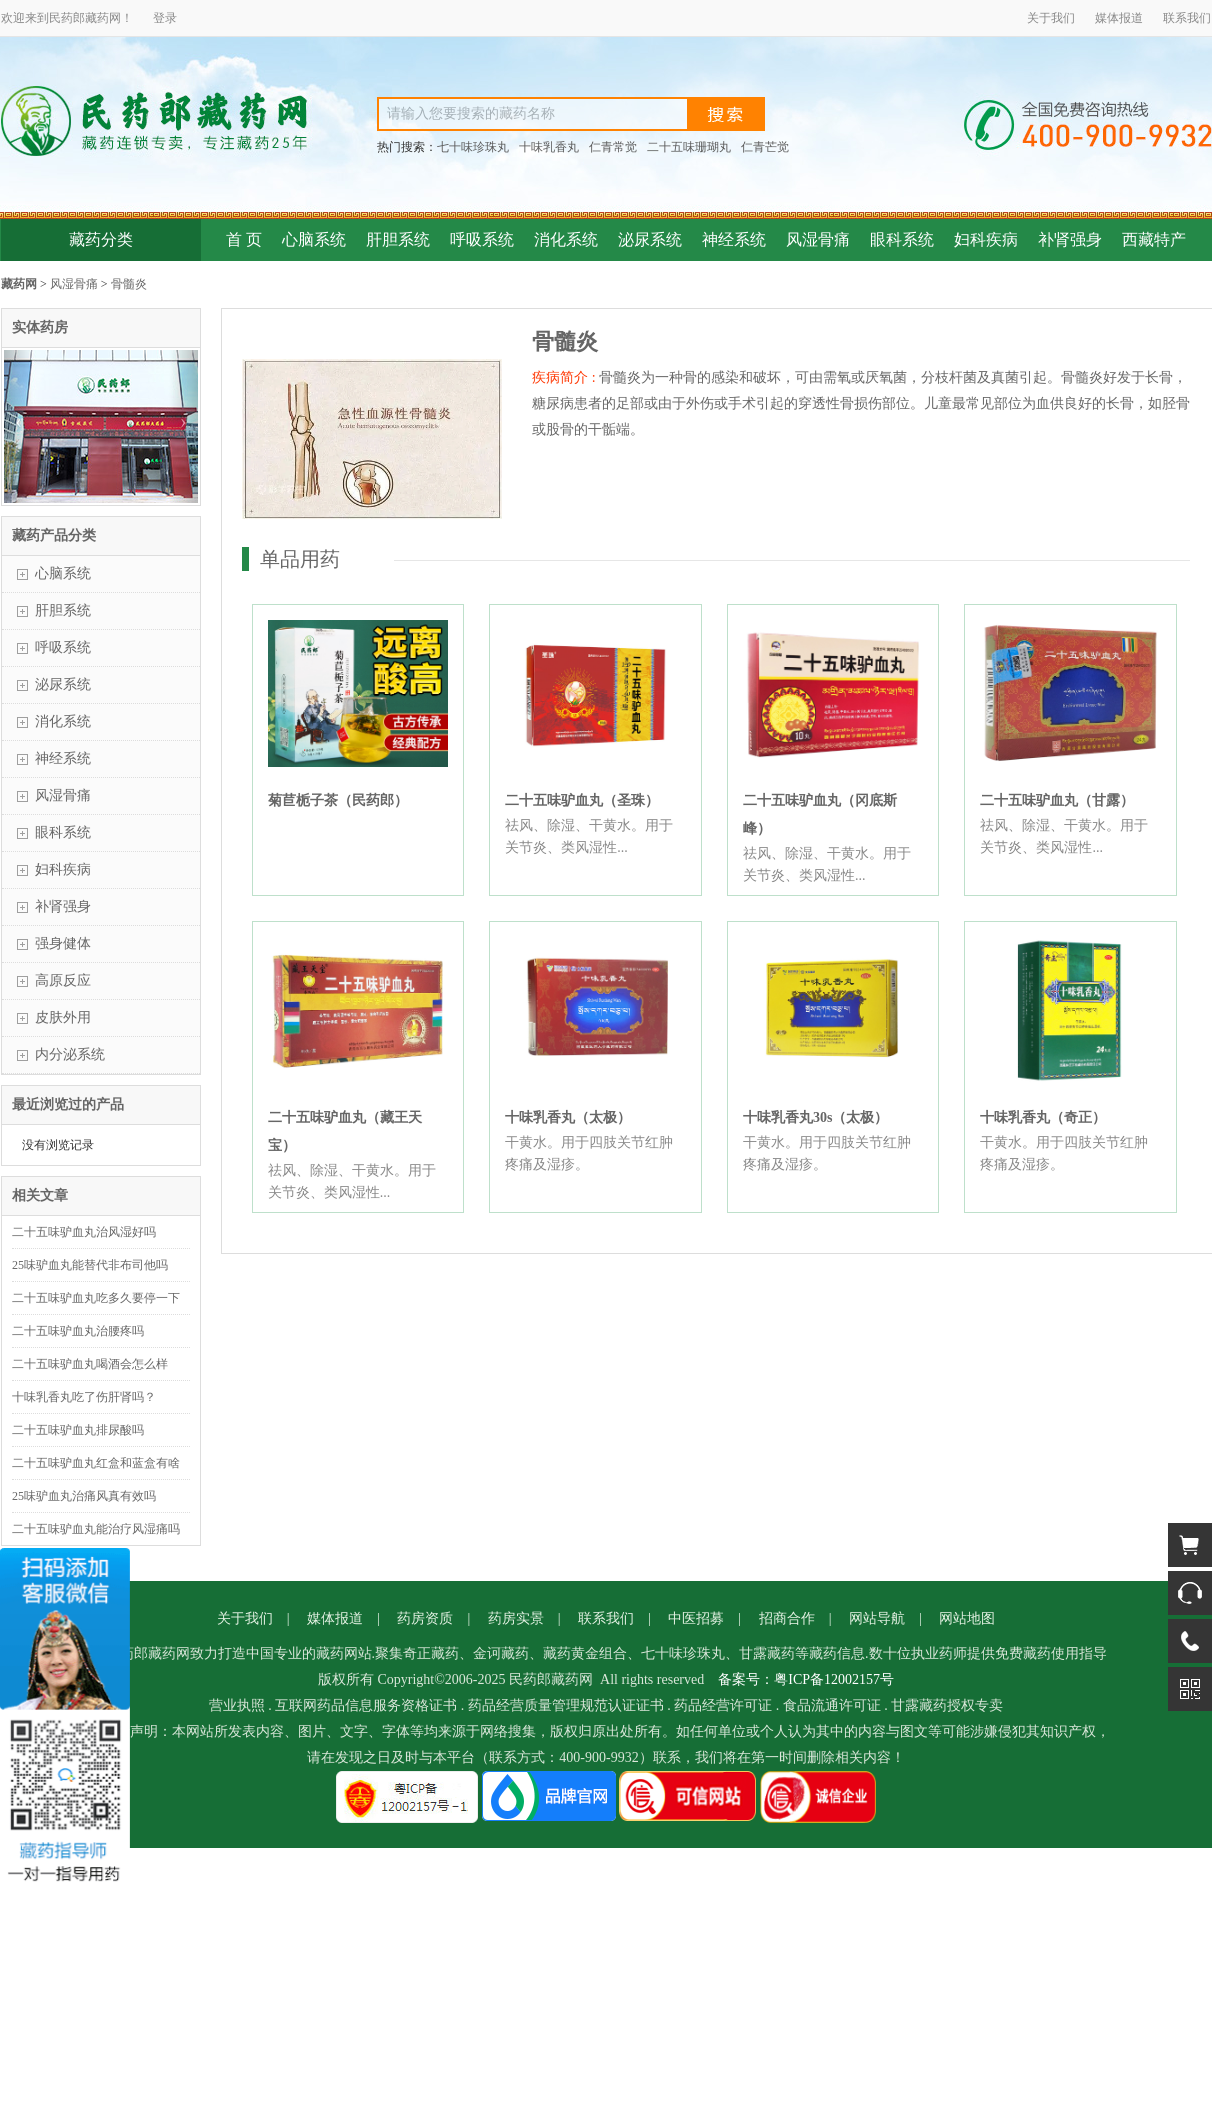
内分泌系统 (70, 1054)
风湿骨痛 (818, 239)
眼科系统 (902, 239)
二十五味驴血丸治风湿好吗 (84, 1232)
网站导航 (877, 1618)
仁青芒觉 (765, 147)
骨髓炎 (129, 284)
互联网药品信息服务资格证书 (366, 1705)
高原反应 (63, 980)
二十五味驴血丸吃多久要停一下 (96, 1298)
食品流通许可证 (832, 1705)
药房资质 (425, 1618)
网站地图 (967, 1618)
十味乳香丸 (549, 147)
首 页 (244, 239)
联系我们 (1187, 18)
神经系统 (734, 239)
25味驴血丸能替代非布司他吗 (90, 1265)
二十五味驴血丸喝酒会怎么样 (90, 1364)
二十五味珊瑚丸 (689, 147)
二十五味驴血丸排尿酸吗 (78, 1430)
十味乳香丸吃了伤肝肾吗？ (84, 1397)
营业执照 (237, 1705)
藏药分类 (101, 239)
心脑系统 (314, 239)
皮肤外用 (63, 1017)
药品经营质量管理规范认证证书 (566, 1705)
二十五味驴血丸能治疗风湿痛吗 (96, 1529)
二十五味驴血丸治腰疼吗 (78, 1331)
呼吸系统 (482, 239)
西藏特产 (1154, 239)
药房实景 (516, 1618)
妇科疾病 (986, 239)
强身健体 (63, 943)
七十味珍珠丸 (473, 147)
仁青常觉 (613, 147)
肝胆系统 (398, 239)
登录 (165, 18)
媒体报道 (1119, 18)
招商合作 (787, 1618)
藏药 (97, 18)
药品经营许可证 (723, 1705)
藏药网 (19, 284)
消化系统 (566, 239)
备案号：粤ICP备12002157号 (806, 1679)
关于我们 (1051, 18)
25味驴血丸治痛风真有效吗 (84, 1496)
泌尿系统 (650, 239)
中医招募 (696, 1618)
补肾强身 (1070, 239)
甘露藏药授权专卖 (947, 1705)
